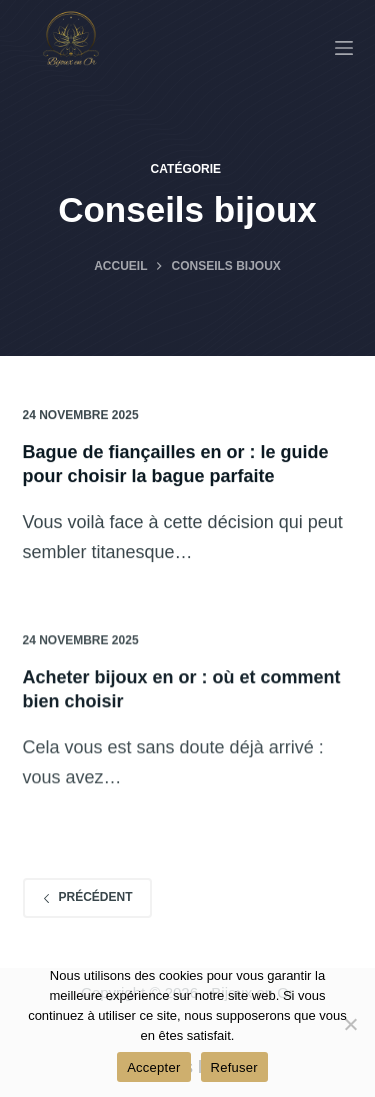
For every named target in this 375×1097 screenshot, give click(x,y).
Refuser (234, 1067)
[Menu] (344, 48)
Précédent (87, 897)
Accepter (153, 1067)
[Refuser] (350, 1024)
